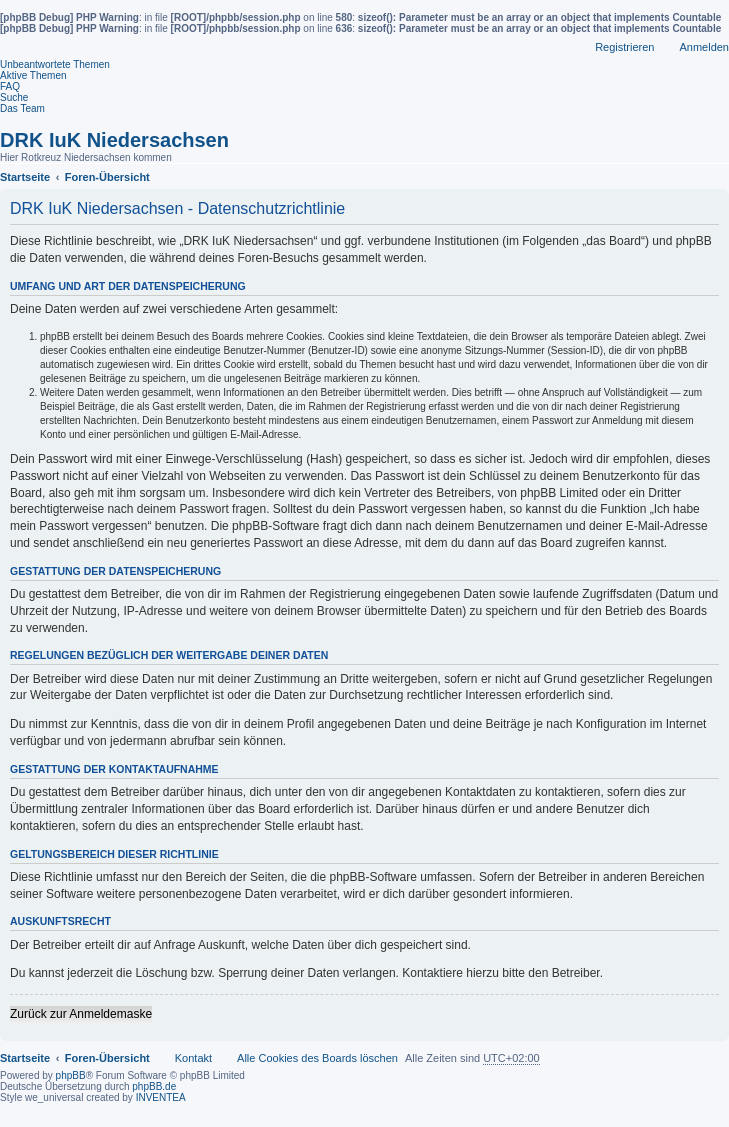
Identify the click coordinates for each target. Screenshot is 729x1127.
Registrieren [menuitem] (624, 47)
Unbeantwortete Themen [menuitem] (55, 64)
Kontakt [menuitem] (193, 1058)
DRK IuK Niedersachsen (114, 140)
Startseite (25, 1058)
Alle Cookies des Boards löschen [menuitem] (317, 1058)
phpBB (71, 1075)
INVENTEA (161, 1097)
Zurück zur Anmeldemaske (81, 1014)
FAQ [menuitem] (10, 86)
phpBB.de (154, 1086)
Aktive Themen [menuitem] (33, 75)
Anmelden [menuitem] (704, 47)
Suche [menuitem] (14, 97)
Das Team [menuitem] (22, 108)
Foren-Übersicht (107, 1058)
